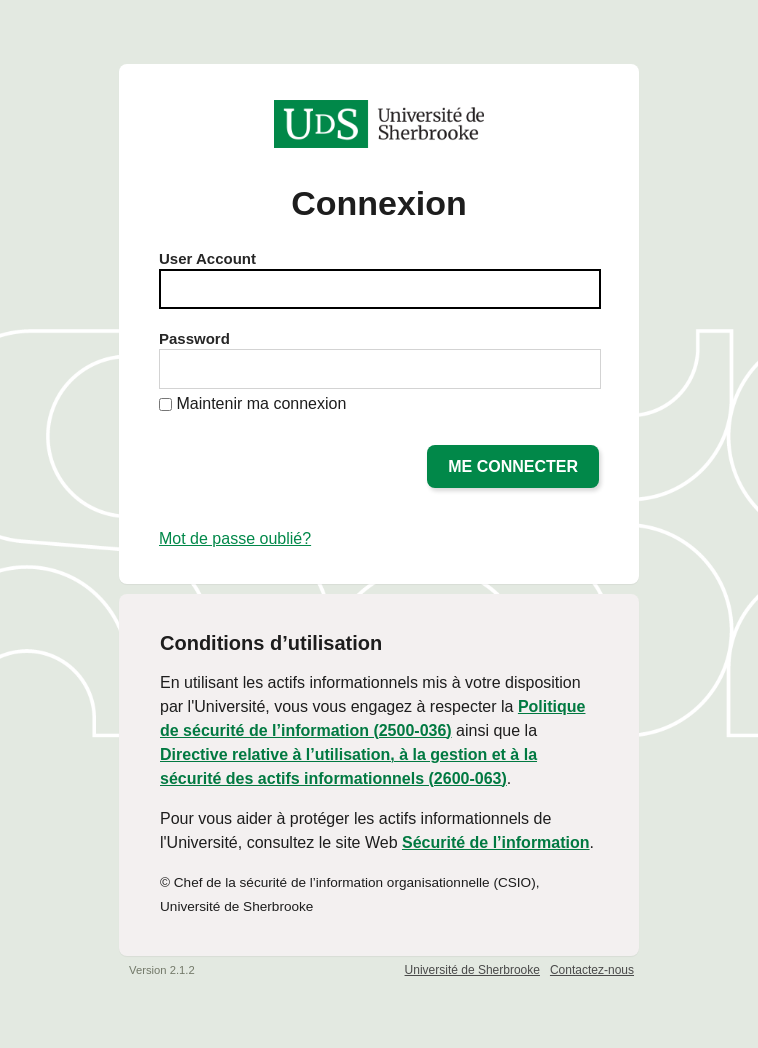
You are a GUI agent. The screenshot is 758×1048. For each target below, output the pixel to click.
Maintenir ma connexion (261, 403)
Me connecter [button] (513, 466)
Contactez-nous (592, 970)
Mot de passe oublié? (235, 538)
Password (194, 338)
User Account (207, 258)
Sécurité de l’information (496, 842)
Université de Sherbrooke (472, 970)
